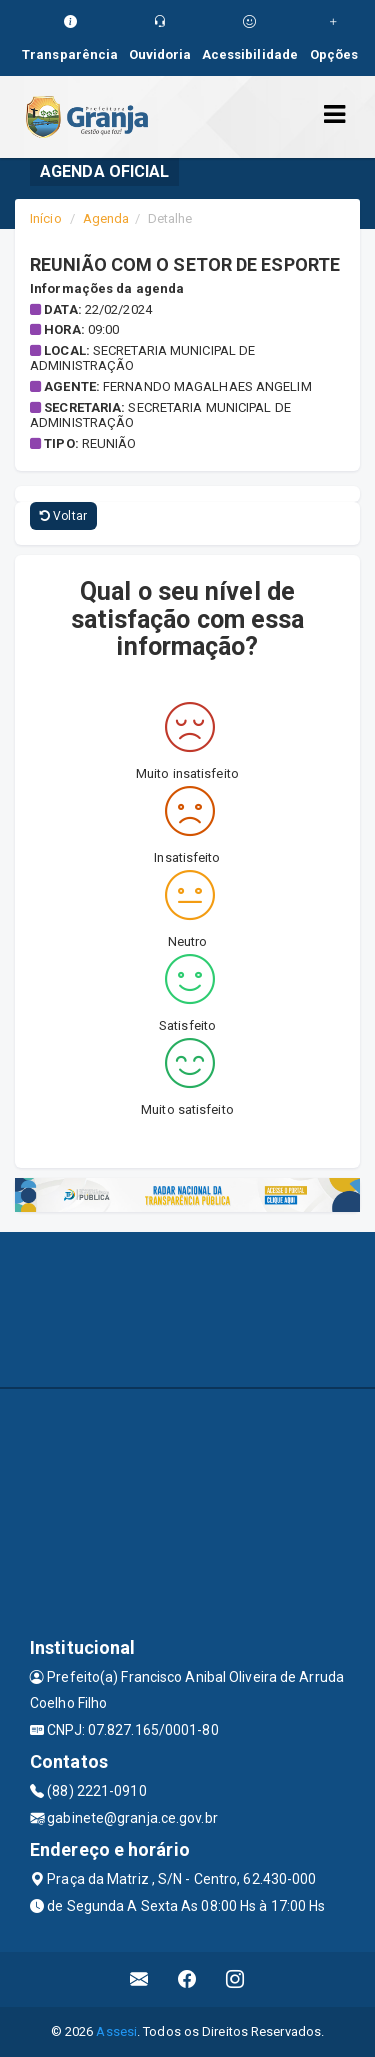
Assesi (116, 2031)
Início (46, 218)
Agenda (106, 218)
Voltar (63, 516)
